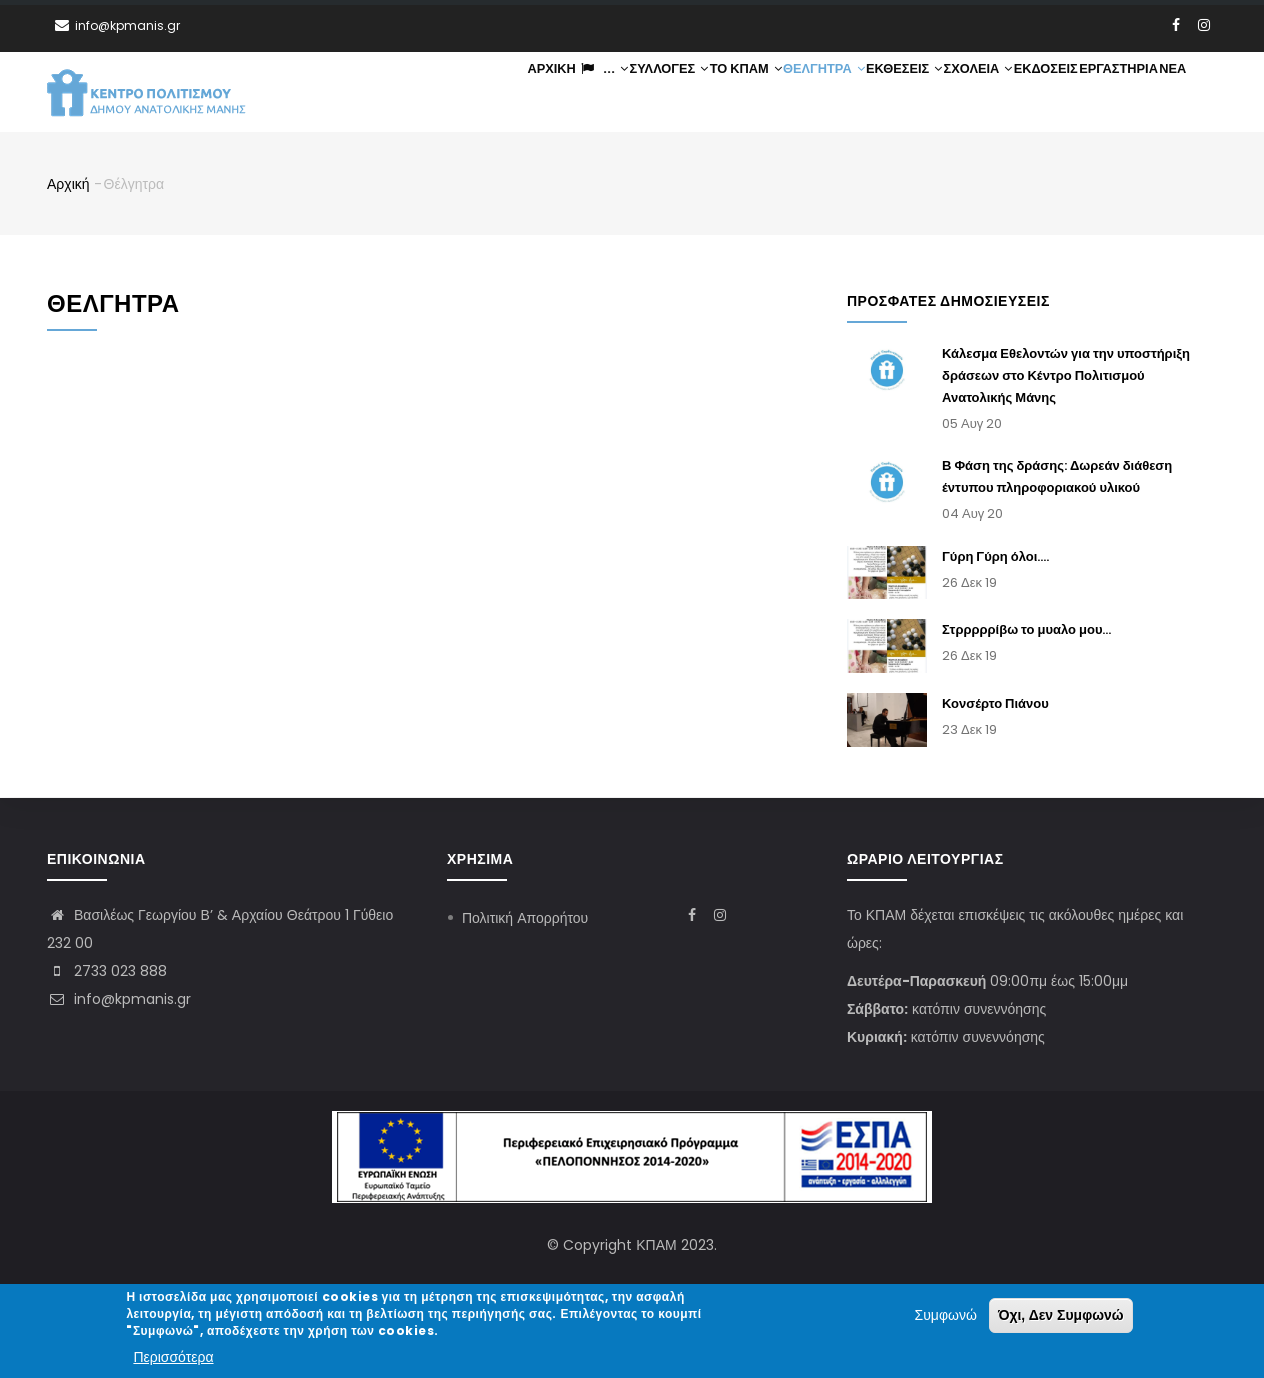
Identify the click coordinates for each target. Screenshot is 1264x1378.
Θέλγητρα (807, 92)
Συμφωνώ (946, 1316)
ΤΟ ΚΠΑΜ (727, 92)
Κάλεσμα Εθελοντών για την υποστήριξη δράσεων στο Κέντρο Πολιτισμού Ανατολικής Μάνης (1066, 377)
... (578, 92)
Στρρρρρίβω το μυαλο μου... (1027, 631)
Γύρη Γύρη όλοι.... (995, 557)
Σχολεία (967, 92)
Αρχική (523, 92)
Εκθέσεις (890, 92)
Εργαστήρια (1113, 92)
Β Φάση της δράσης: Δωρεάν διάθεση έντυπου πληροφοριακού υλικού (1057, 478)
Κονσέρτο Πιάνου (995, 705)
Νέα (1170, 92)
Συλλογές (647, 92)
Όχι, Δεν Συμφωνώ (1061, 1316)
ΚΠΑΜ (656, 1245)
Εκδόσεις (1038, 92)
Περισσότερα (173, 1357)
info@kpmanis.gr (119, 999)
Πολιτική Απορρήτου (525, 918)
